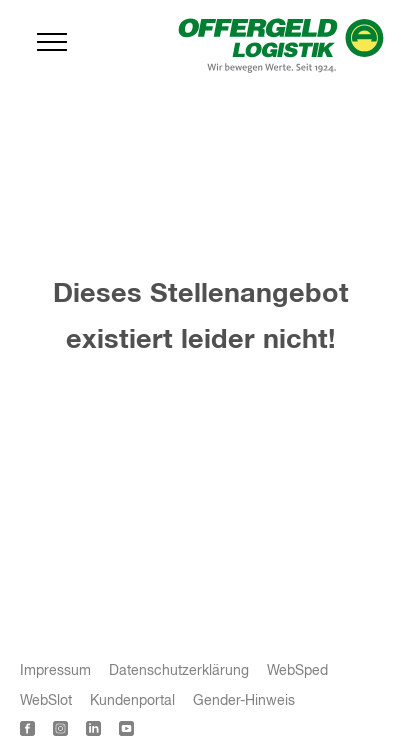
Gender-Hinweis (244, 701)
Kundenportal (132, 701)
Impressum (55, 671)
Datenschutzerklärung (179, 671)
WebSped (297, 671)
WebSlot (46, 701)
